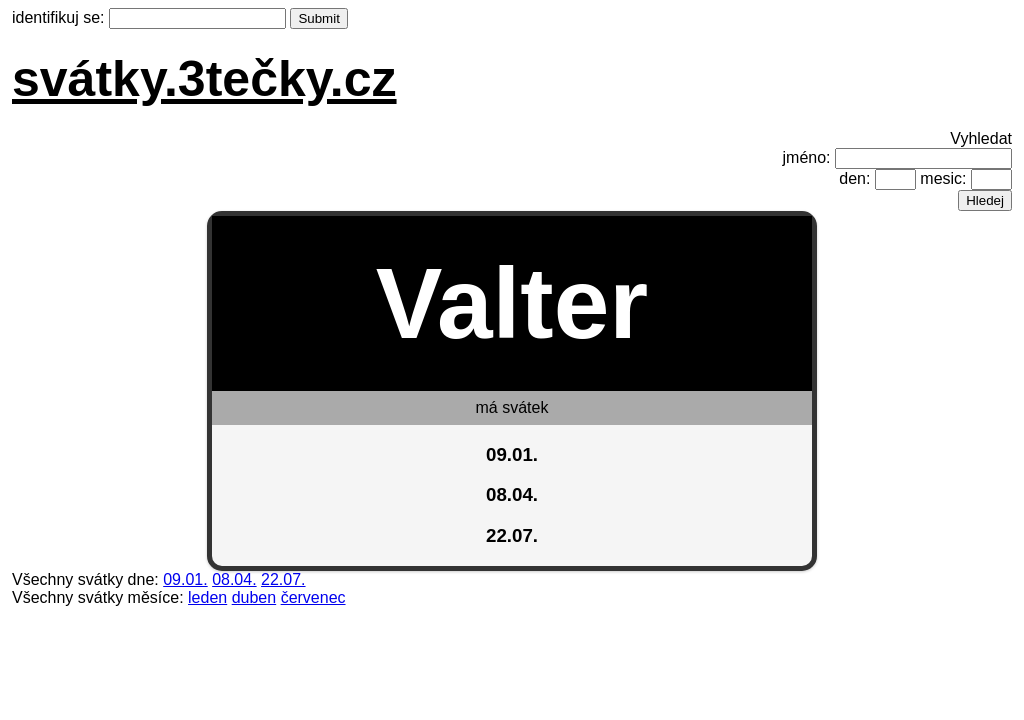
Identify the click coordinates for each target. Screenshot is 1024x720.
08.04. (234, 579)
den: (854, 178)
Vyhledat (981, 138)
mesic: (943, 178)
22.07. (283, 579)
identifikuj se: (58, 17)
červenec (313, 597)
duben (254, 597)
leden (207, 597)
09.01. (185, 579)
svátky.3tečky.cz (204, 79)
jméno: (807, 157)
